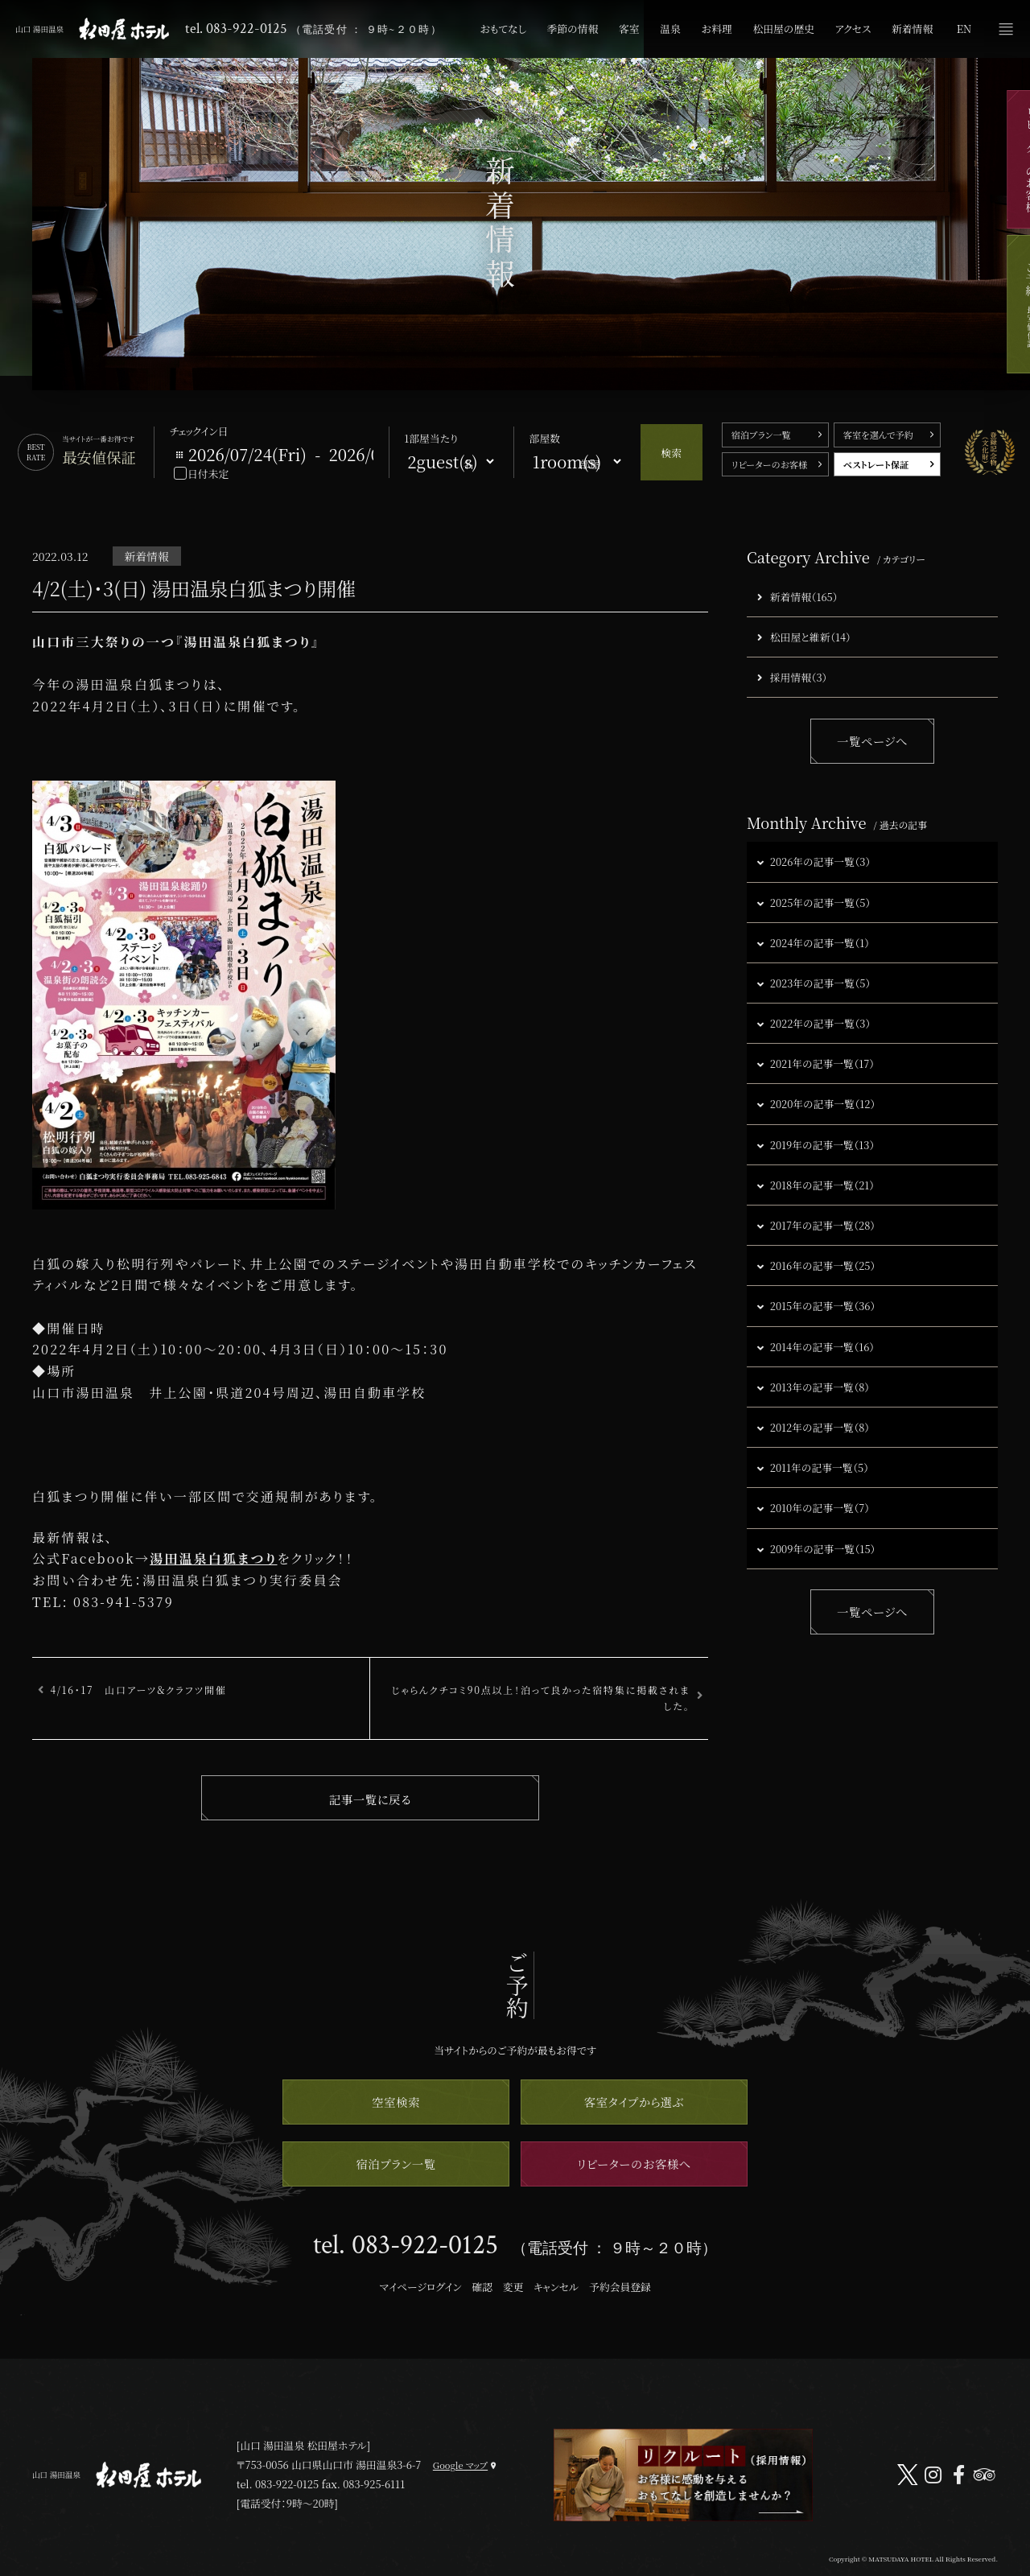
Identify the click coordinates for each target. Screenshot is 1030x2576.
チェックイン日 (199, 431)
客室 (629, 28)
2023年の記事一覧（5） (812, 983)
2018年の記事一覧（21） (814, 1185)
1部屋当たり (431, 438)
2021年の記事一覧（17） (814, 1063)
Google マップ (460, 2465)
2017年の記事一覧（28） (814, 1225)
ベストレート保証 (876, 464)
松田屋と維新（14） (804, 637)
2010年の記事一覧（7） (811, 1507)
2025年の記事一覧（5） (812, 902)
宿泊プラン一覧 (761, 434)
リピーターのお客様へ (634, 2163)
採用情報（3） (792, 677)
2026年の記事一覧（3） (812, 861)
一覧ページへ (872, 740)
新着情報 (912, 28)
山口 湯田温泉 (92, 28)
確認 (482, 2286)
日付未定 (208, 473)
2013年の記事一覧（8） (811, 1387)
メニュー (1006, 29)
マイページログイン (420, 2286)
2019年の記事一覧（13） (814, 1144)
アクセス (853, 28)
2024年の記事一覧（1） (811, 942)
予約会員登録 (620, 2286)
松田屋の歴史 (783, 28)
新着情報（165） (797, 596)
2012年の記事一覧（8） (811, 1427)
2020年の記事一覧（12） (814, 1103)
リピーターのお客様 (769, 464)
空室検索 (396, 2101)
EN (964, 28)
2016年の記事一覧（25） (815, 1265)
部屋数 (544, 438)
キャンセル (556, 2286)
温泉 (670, 28)
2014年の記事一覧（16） (814, 1346)
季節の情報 (573, 28)
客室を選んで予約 (878, 434)
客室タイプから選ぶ (634, 2101)
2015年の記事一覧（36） (814, 1305)
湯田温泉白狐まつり (213, 1558)
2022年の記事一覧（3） (812, 1023)
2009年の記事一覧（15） (815, 1548)
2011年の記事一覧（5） (811, 1467)
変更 (513, 2286)
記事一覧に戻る (370, 1799)
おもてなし (503, 28)
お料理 (716, 28)
